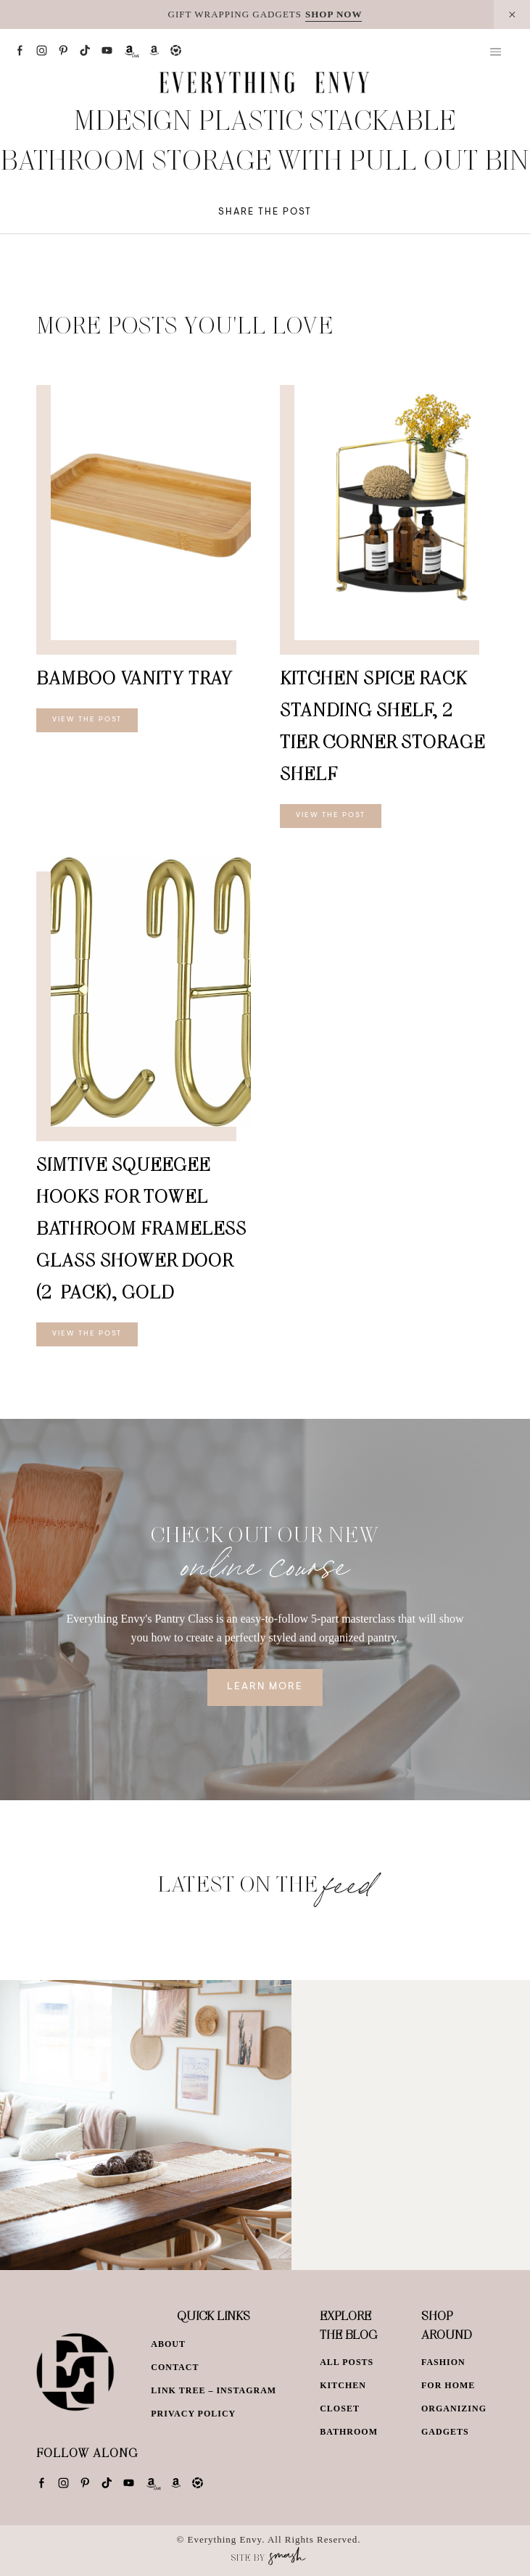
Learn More (265, 1687)
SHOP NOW (333, 14)
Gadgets (445, 2432)
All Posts (346, 2362)
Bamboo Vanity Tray (134, 677)
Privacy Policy (193, 2414)
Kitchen (343, 2385)
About (168, 2344)
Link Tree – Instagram (213, 2390)
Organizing (453, 2408)
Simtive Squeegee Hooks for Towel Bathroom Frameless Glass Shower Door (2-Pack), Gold (141, 1228)
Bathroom (349, 2432)
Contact (175, 2367)
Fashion (443, 2362)
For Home (448, 2385)
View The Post (87, 720)
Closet (340, 2408)
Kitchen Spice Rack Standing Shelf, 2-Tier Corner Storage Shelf (382, 725)
